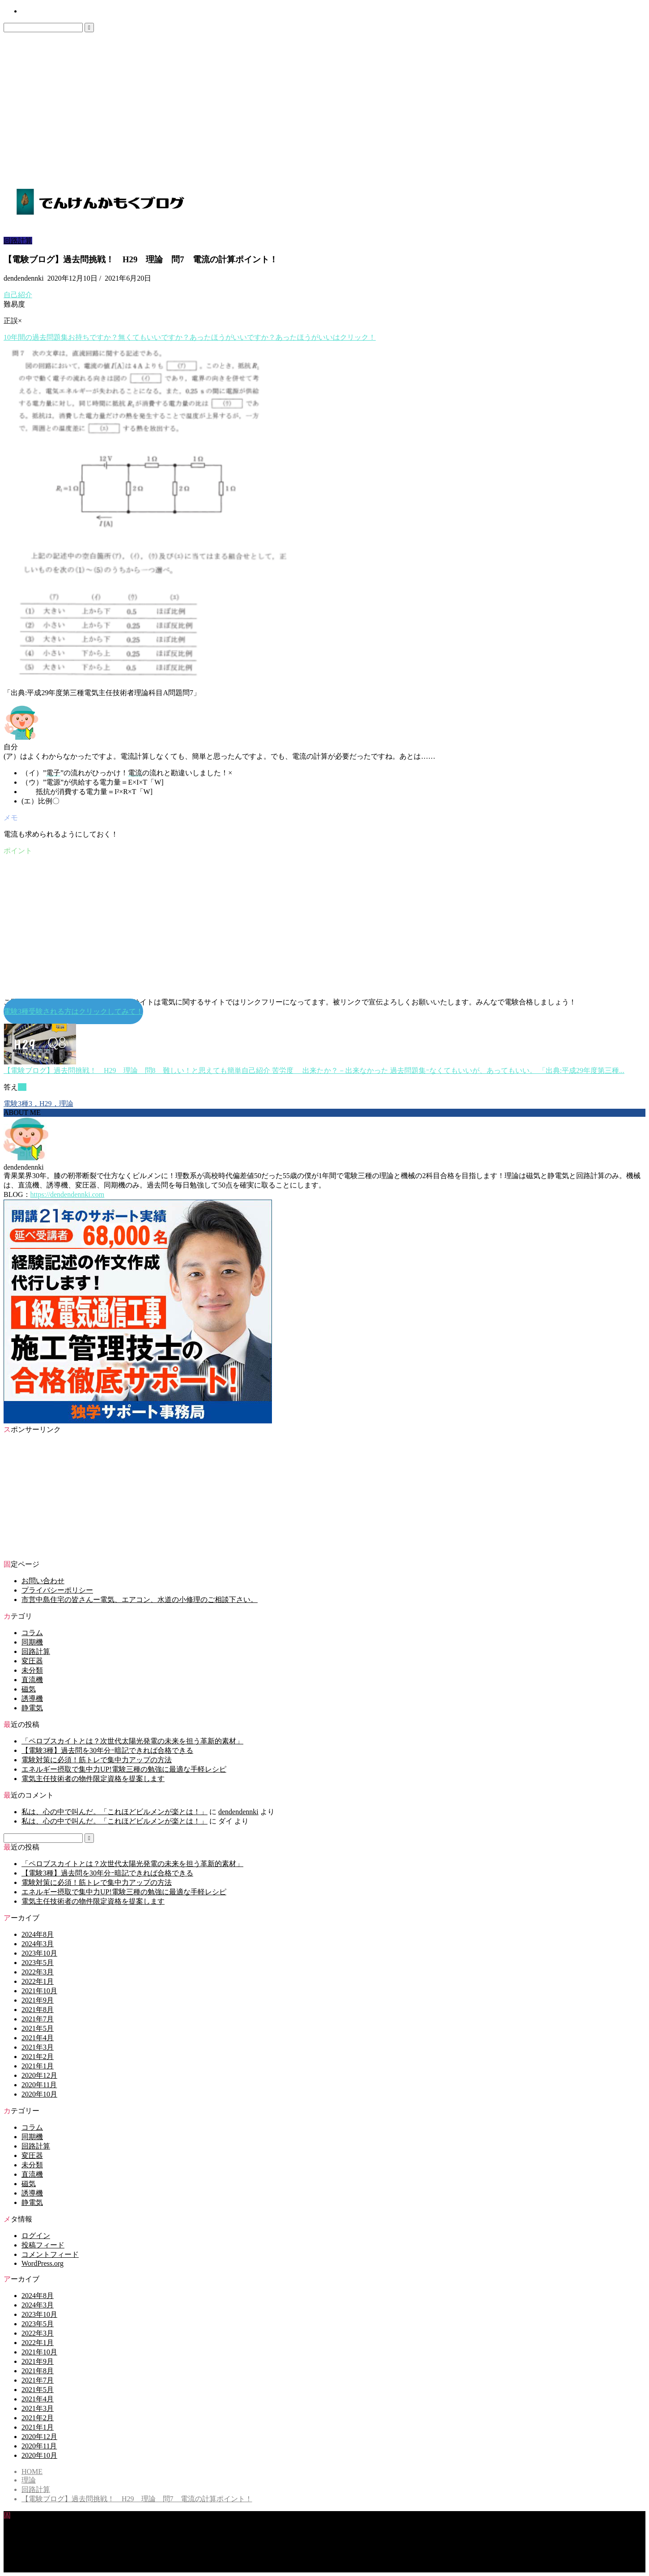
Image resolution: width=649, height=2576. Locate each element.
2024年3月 (37, 1944)
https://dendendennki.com (67, 1194)
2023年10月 (39, 1953)
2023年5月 (37, 1962)
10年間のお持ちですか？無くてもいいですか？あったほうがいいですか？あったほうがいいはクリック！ (190, 337)
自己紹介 (18, 295)
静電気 (32, 1708)
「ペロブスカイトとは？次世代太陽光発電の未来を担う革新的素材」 (132, 1741)
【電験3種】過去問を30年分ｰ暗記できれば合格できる (107, 1750)
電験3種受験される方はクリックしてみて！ (73, 1011)
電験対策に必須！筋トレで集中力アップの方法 (96, 1760)
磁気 (28, 1689)
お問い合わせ (37, 12)
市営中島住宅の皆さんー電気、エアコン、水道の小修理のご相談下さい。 (139, 1599)
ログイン (35, 2235)
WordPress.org (42, 2263)
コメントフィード (50, 2254)
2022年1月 (37, 1981)
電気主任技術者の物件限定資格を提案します (93, 1778)
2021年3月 (37, 2047)
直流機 (32, 1679)
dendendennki (238, 1812)
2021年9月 (37, 2000)
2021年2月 (37, 2056)
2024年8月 (37, 1934)
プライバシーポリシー (57, 1590)
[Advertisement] (324, 99)
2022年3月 (37, 1972)
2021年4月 (37, 2038)
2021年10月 (39, 1991)
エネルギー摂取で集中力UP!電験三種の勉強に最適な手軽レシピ (123, 1769)
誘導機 (32, 1698)
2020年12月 (39, 2075)
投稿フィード (42, 2245)
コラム (32, 1632)
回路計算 (18, 240)
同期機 (32, 1642)
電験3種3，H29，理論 (38, 1103)
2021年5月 (37, 2028)
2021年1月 (37, 2066)
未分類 (32, 1670)
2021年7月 (37, 2019)
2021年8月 (37, 2009)
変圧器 (32, 1661)
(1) (22, 1087)
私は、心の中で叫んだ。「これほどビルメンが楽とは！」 (114, 1812)
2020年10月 (39, 2094)
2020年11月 (39, 2085)
